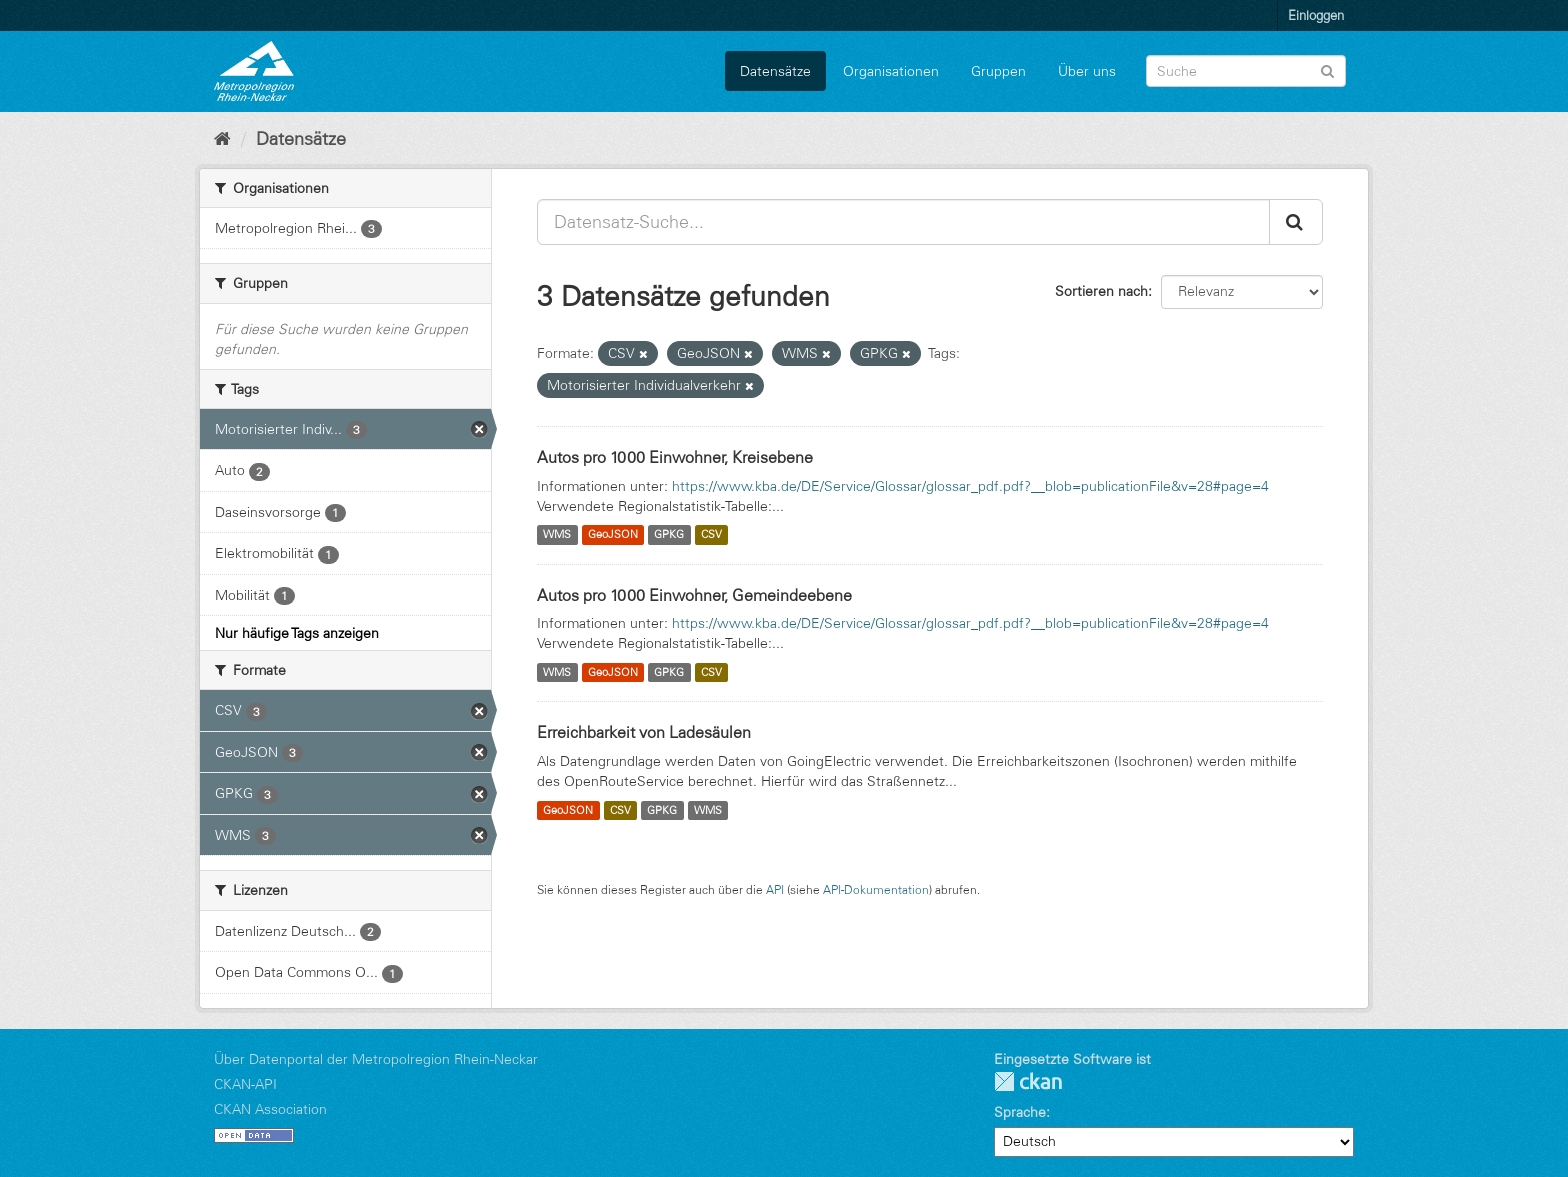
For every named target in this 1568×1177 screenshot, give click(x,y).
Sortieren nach (1101, 291)
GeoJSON (613, 535)
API (775, 889)
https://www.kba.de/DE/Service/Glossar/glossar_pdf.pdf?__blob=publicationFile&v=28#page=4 (970, 486)
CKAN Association (270, 1109)
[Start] (222, 139)
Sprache (1020, 1112)
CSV (711, 535)
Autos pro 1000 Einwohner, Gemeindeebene (694, 595)
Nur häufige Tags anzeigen (297, 633)
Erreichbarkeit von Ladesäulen (644, 732)
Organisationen (891, 71)
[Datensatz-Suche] (1246, 71)
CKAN (1028, 1081)
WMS (557, 535)
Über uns (1087, 71)
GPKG (669, 535)
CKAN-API (245, 1084)
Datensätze (775, 71)
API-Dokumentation (876, 889)
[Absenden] (1327, 69)
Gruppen (998, 71)
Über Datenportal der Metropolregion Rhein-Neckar (376, 1059)
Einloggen (1316, 15)
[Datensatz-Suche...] (903, 222)
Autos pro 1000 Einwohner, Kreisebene (675, 457)
